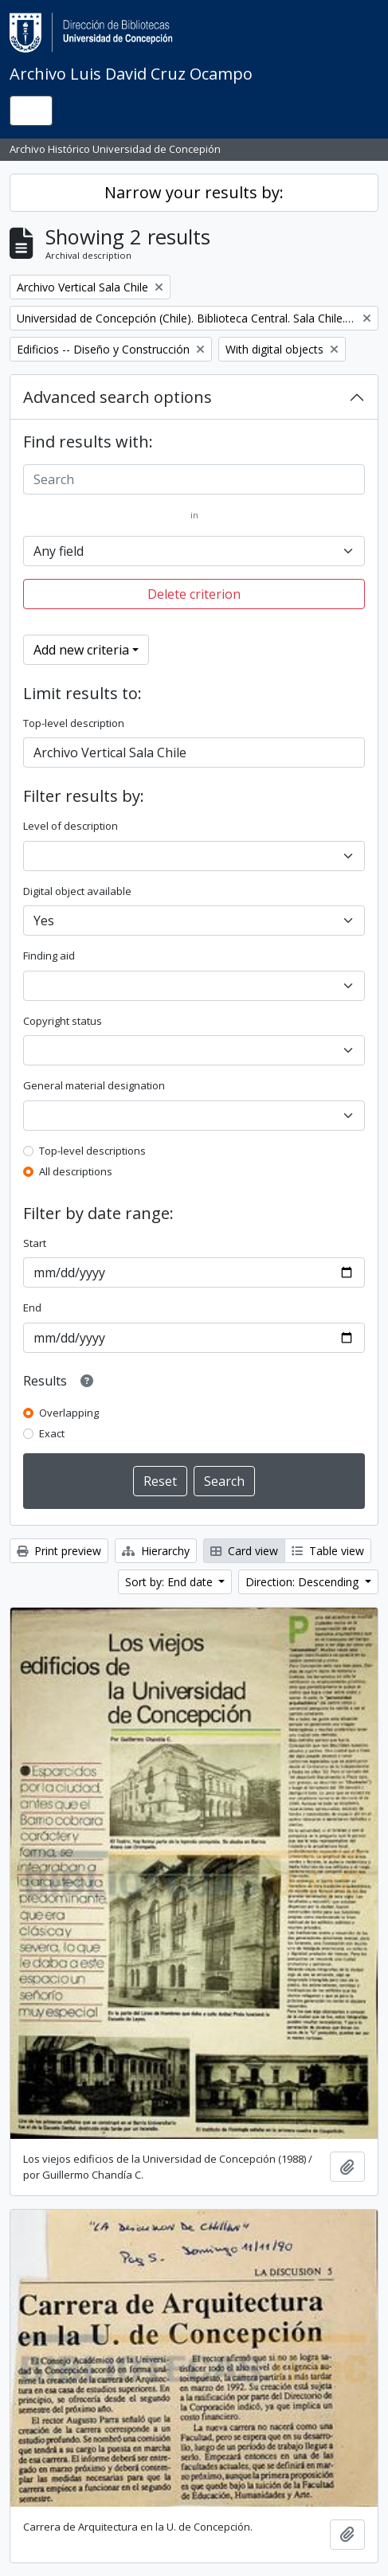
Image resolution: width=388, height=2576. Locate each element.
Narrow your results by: (194, 192)
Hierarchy (156, 1550)
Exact (52, 1433)
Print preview (59, 1550)
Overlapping (69, 1412)
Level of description (70, 826)
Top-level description (73, 723)
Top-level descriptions (92, 1150)
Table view (328, 1550)
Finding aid (49, 955)
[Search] (194, 479)
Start (34, 1243)
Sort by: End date (170, 1581)
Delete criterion (194, 594)
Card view (244, 1550)
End (32, 1307)
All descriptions (75, 1171)
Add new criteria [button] (81, 650)
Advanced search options (117, 397)
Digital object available (77, 891)
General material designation (94, 1085)
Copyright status (62, 1021)
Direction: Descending (303, 1581)
